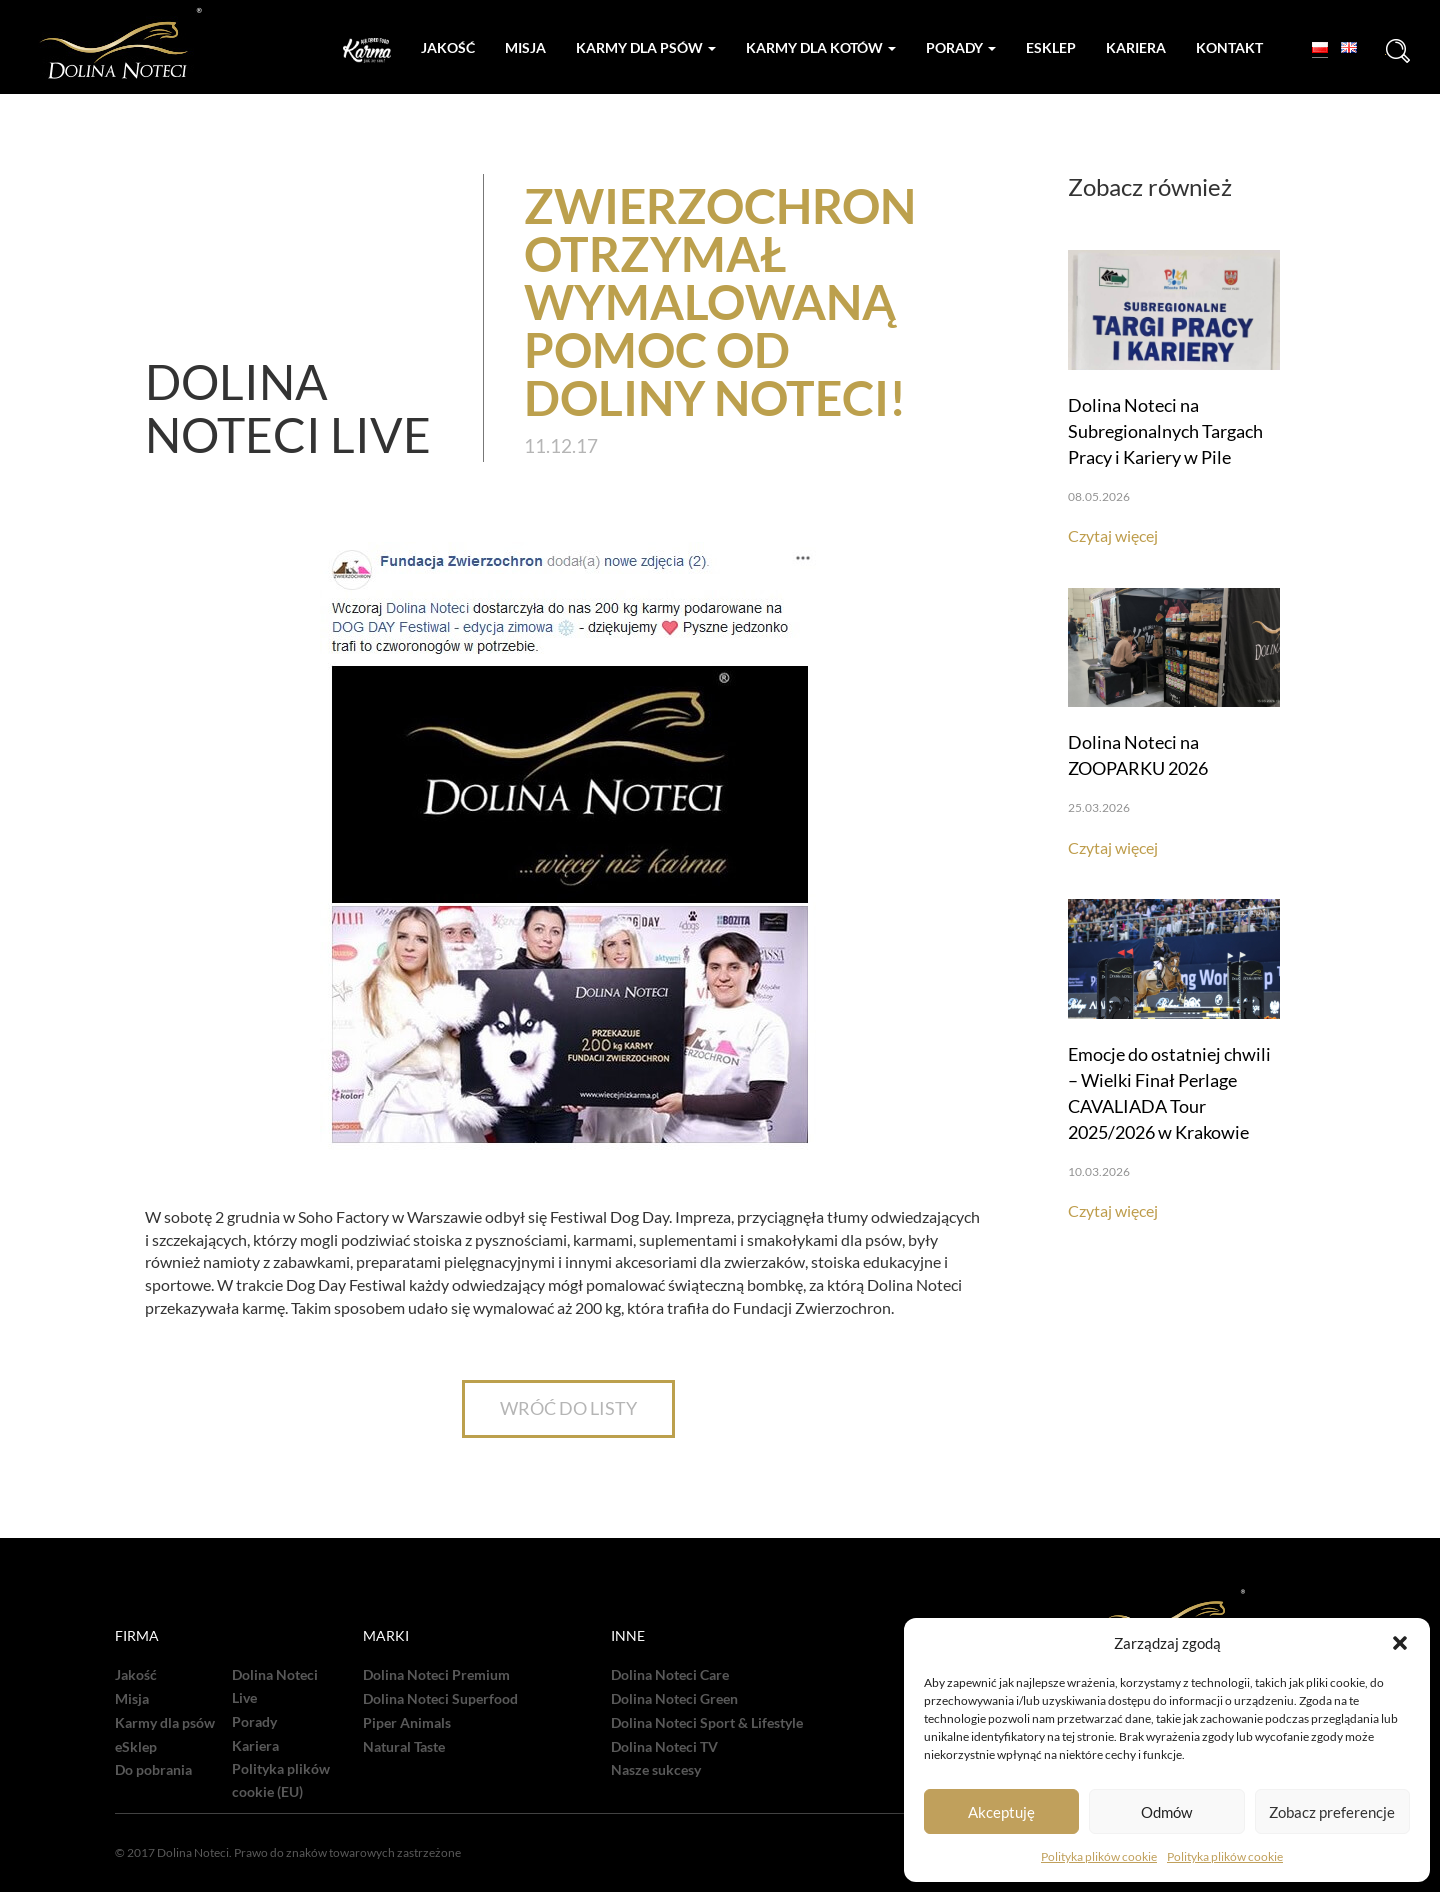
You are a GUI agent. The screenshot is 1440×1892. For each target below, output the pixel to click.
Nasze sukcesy (656, 1770)
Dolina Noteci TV (664, 1747)
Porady (961, 47)
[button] (1400, 1643)
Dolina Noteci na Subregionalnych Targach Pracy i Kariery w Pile (1165, 431)
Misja (525, 47)
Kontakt (1229, 47)
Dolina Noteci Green (674, 1699)
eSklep (136, 1747)
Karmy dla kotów (821, 47)
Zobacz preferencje (1332, 1812)
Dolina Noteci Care (670, 1675)
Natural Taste (404, 1747)
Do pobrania (153, 1770)
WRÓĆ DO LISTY (568, 1408)
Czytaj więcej (1113, 535)
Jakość (448, 47)
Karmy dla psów (646, 47)
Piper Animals (407, 1723)
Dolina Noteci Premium (436, 1675)
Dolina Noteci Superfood (440, 1699)
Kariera (1136, 47)
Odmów (1166, 1812)
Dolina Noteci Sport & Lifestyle (707, 1723)
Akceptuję (1001, 1812)
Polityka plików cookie (1099, 1856)
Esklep (1051, 47)
